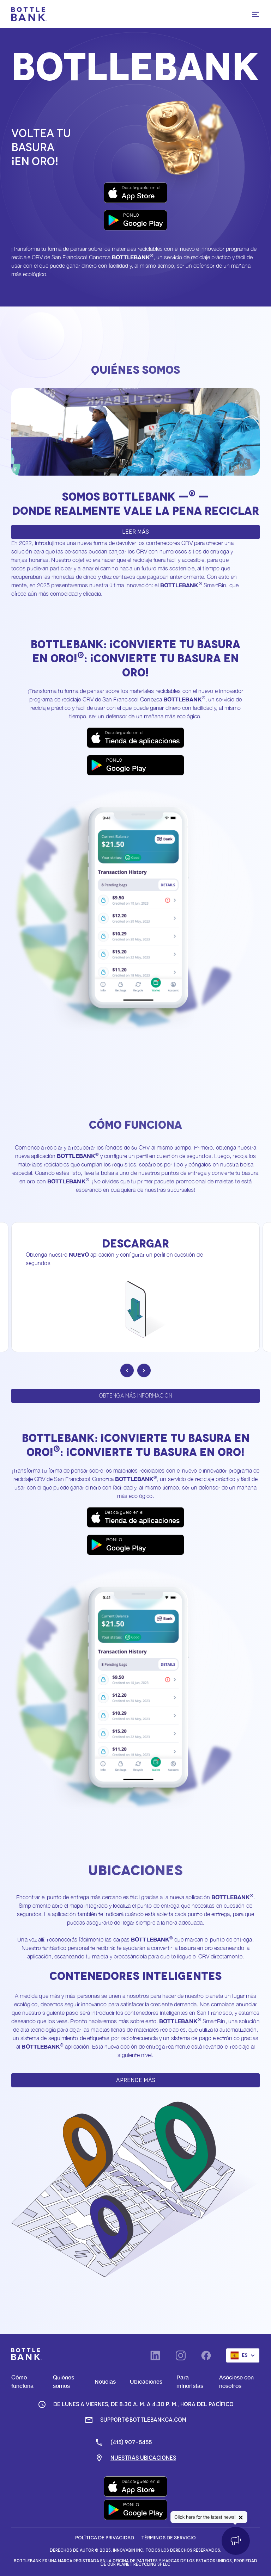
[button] (255, 14)
